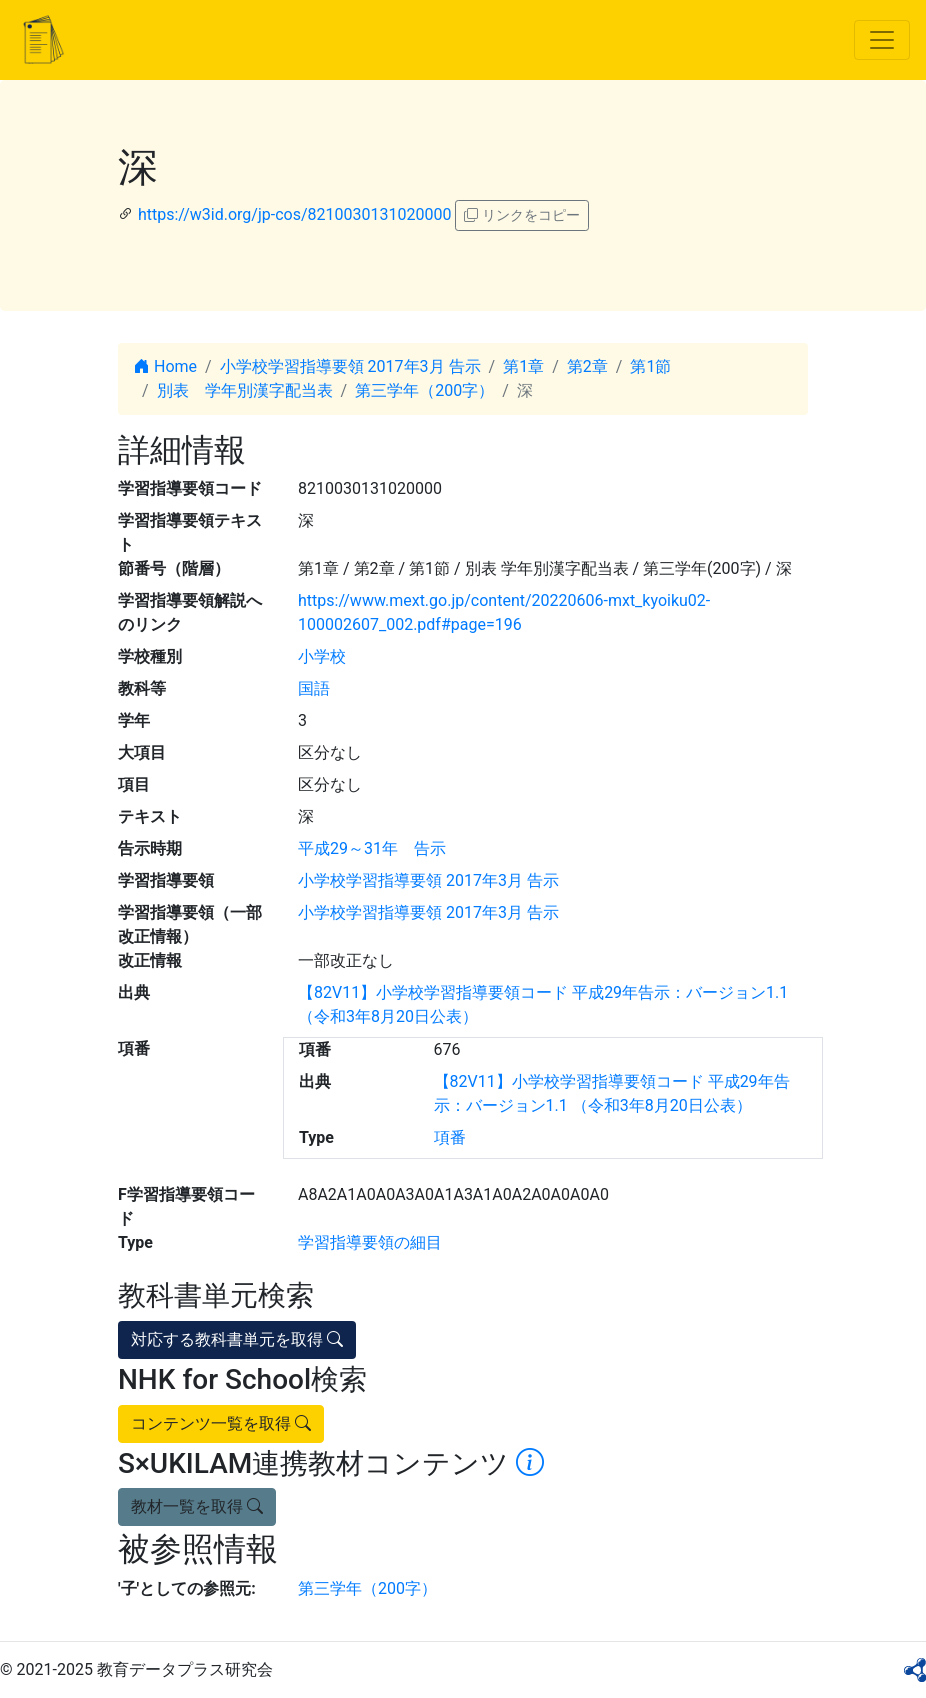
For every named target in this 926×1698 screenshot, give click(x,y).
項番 (450, 1137)
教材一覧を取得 (197, 1506)
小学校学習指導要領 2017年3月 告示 (350, 366)
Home (165, 366)
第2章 (587, 366)
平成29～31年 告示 (372, 848)
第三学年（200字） (424, 390)
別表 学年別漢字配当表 (245, 390)
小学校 (322, 656)
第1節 (650, 366)
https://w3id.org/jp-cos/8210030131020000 (294, 214)
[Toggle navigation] (882, 40)
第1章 (523, 366)
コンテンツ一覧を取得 (221, 1423)
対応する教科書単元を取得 (237, 1339)
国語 (314, 688)
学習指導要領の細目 (370, 1242)
